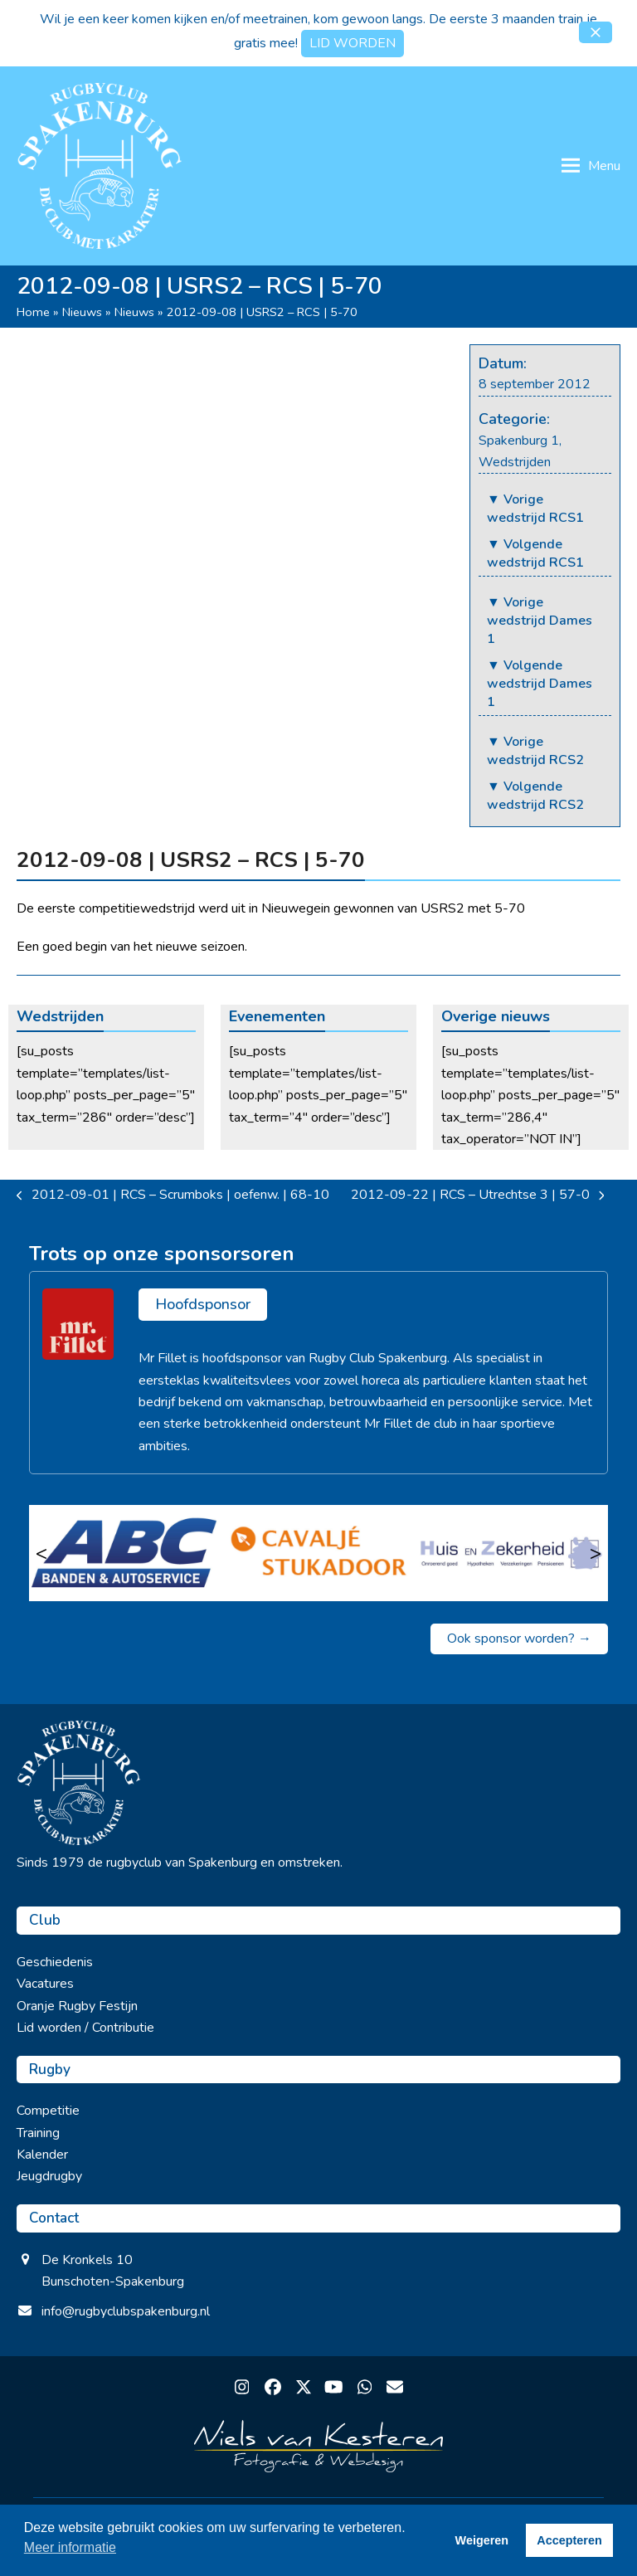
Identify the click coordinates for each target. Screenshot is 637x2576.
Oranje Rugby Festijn (77, 2006)
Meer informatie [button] (70, 2547)
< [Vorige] (41, 1553)
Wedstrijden (515, 462)
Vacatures (45, 1984)
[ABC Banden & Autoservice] (125, 1553)
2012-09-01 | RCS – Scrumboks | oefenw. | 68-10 (173, 1195)
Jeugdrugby (49, 2176)
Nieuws (82, 312)
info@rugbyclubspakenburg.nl (125, 2311)
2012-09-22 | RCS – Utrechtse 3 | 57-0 (478, 1195)
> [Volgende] (595, 1553)
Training (38, 2133)
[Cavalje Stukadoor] (319, 1553)
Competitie (48, 2110)
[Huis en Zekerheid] (511, 1553)
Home (33, 312)
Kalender (42, 2154)
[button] (595, 32)
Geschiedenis (55, 1962)
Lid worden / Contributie (85, 2027)
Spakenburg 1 (519, 440)
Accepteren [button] (569, 2540)
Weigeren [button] (482, 2540)
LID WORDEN (352, 43)
